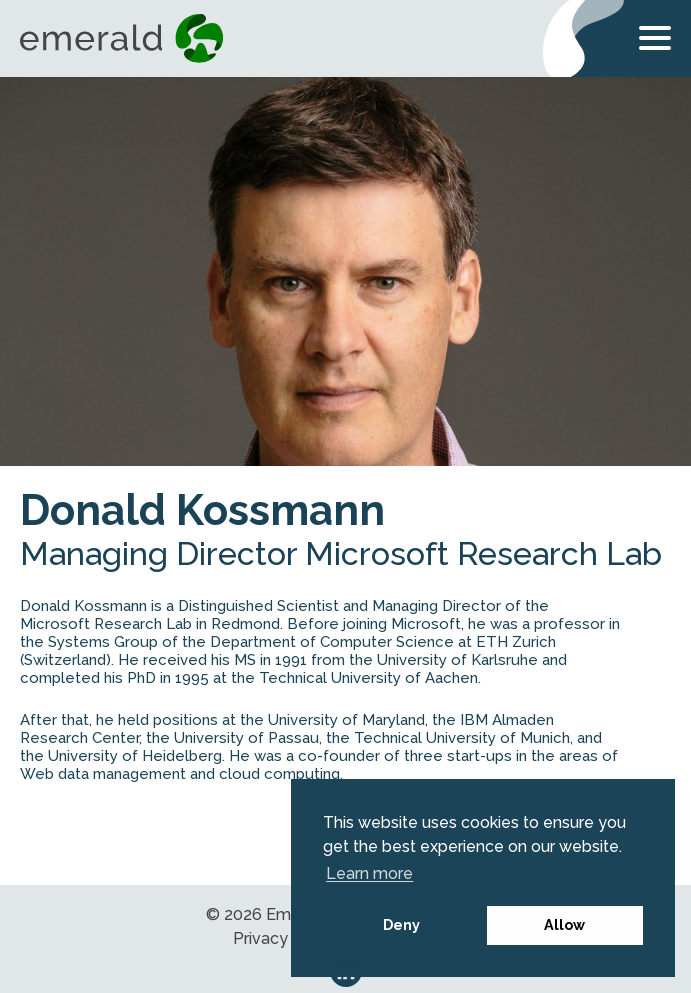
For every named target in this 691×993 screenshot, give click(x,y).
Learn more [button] (369, 873)
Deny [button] (401, 924)
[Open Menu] (655, 42)
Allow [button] (564, 924)
